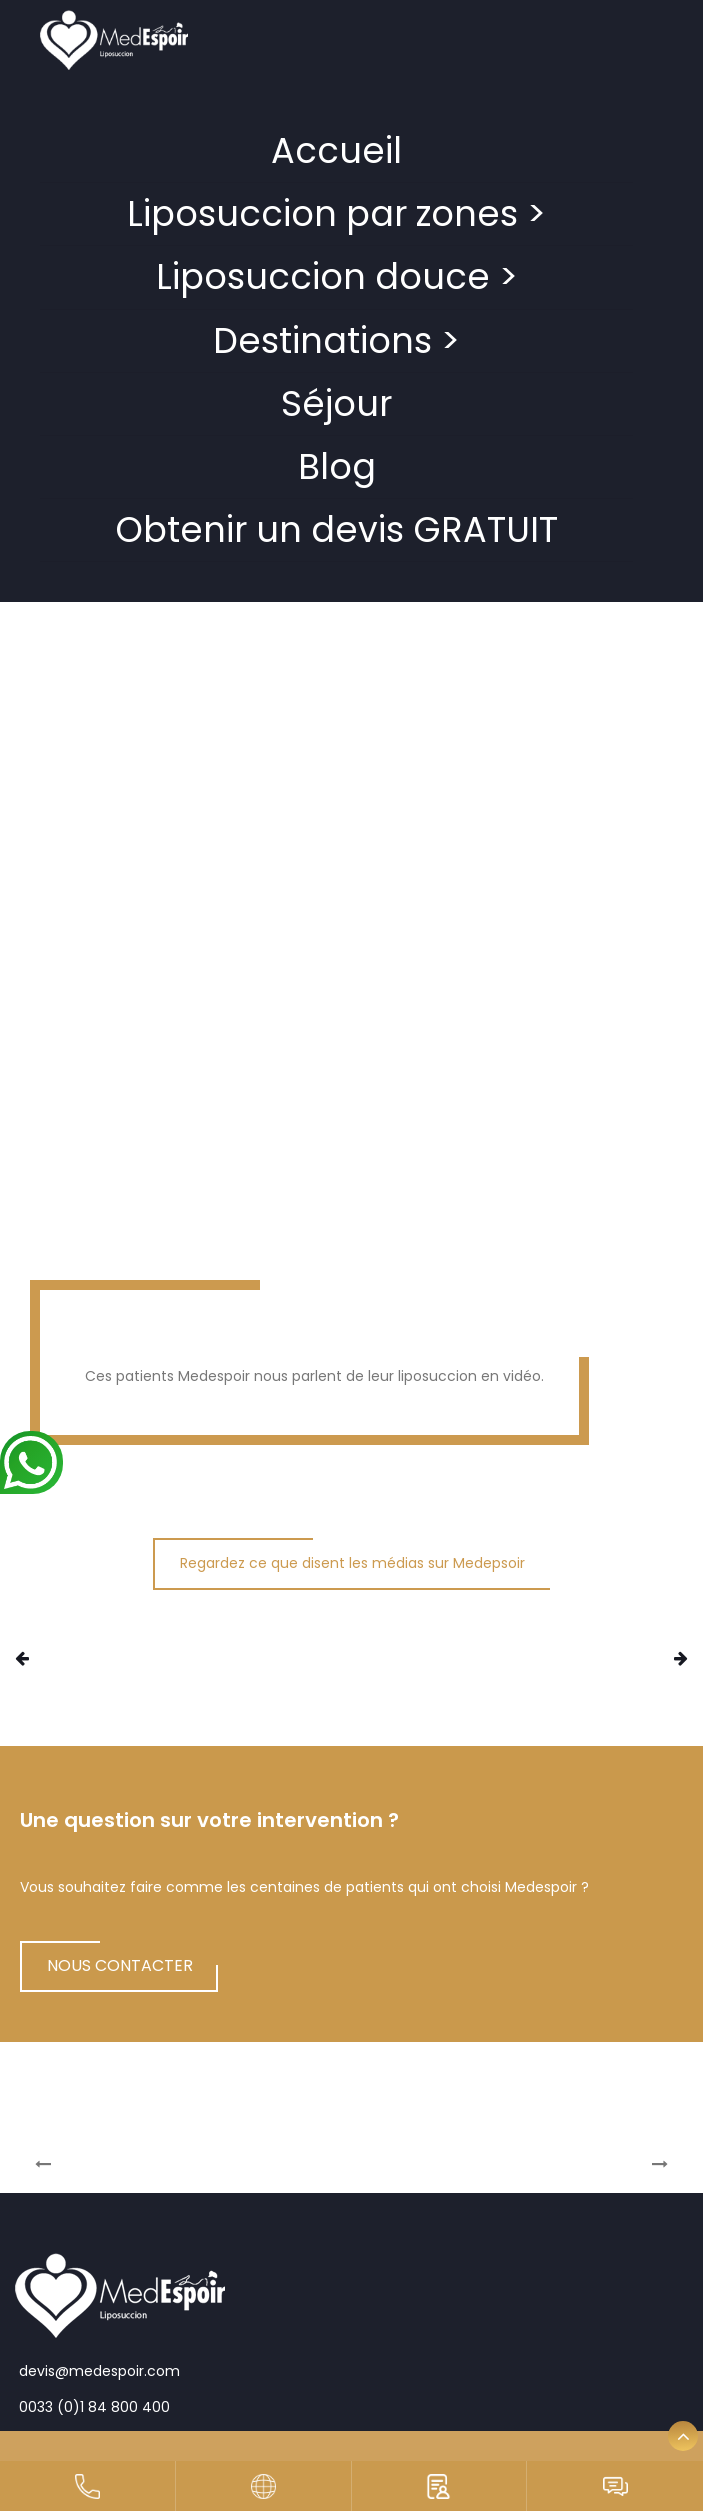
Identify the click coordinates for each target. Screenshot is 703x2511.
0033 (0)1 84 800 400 (92, 2407)
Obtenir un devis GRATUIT (336, 529)
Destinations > (336, 340)
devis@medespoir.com (97, 2371)
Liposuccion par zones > (336, 213)
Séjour (336, 403)
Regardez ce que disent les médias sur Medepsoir (352, 1563)
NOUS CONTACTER (120, 1965)
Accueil (336, 150)
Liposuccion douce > (337, 276)
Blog (337, 466)
